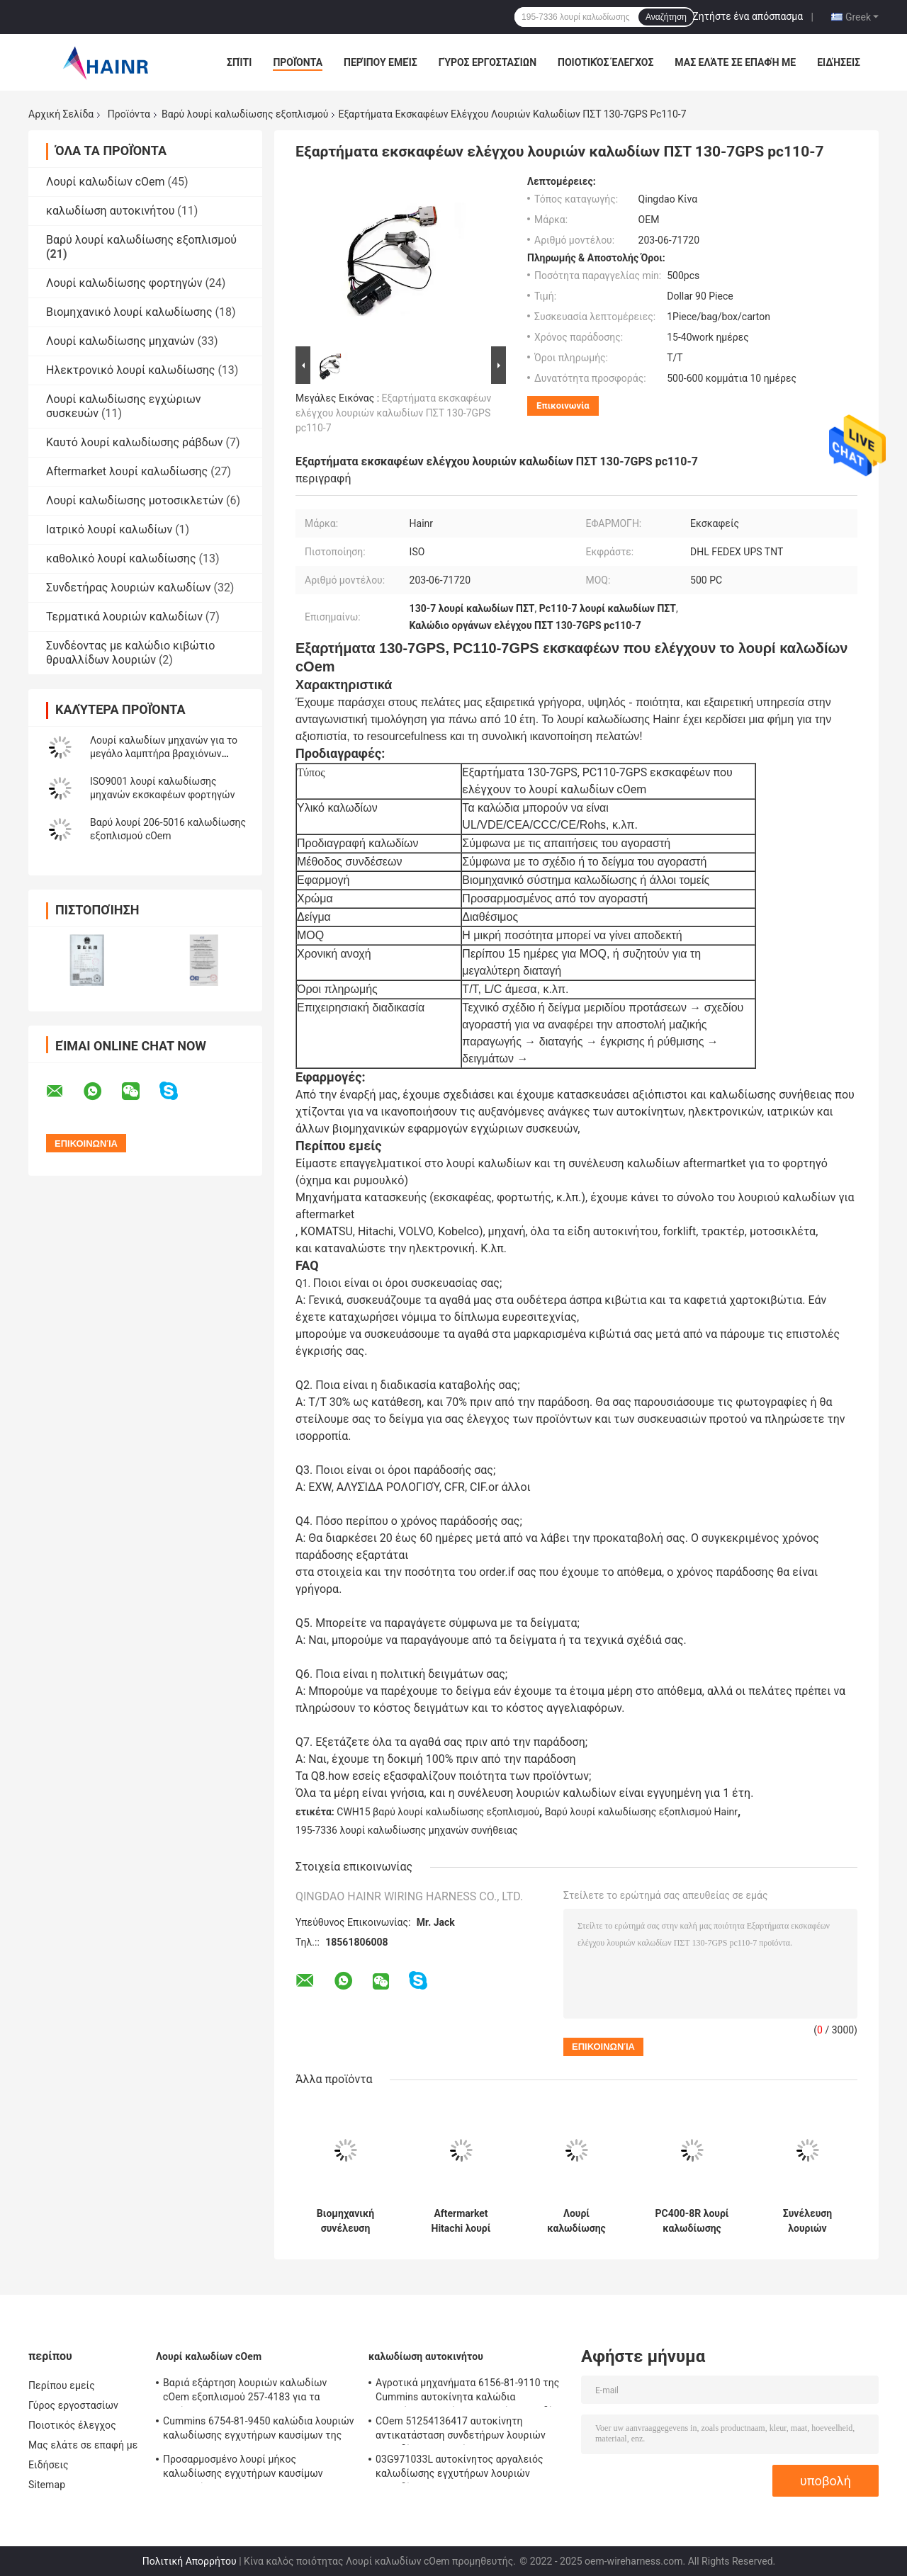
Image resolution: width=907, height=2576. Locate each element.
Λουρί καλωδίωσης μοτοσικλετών (134, 500)
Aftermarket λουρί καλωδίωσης (127, 471)
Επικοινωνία (563, 405)
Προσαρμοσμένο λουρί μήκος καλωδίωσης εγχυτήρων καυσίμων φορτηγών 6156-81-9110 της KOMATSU (253, 2468)
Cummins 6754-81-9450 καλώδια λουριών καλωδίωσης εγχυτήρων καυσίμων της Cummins (258, 2430)
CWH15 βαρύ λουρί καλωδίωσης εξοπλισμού (438, 1811)
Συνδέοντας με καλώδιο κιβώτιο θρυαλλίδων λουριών (130, 652)
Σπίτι (239, 62)
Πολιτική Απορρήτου (189, 2561)
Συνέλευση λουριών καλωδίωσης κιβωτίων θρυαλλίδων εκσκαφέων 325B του (807, 2221)
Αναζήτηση (666, 17)
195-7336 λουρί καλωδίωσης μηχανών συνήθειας (406, 1830)
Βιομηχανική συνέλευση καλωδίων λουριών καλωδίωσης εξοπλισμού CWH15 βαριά (346, 2221)
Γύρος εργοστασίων (487, 62)
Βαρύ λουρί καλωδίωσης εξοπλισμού (245, 114)
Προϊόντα (297, 62)
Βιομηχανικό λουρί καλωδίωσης (129, 312)
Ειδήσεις (838, 62)
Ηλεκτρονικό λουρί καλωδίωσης (130, 370)
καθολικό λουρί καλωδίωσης (121, 558)
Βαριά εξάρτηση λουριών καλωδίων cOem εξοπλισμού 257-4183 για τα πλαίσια (245, 2392)
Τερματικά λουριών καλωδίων (124, 616)
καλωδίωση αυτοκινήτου (110, 210)
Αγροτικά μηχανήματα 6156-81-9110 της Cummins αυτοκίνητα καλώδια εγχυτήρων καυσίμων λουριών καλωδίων (470, 2392)
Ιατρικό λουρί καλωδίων (109, 529)
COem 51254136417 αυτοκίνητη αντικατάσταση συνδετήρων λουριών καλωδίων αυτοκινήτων (461, 2430)
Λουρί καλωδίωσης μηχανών (120, 341)
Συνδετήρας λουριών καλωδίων (128, 587)
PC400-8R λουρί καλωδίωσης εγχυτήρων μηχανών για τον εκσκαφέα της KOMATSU (691, 2221)
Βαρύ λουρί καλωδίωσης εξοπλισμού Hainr (641, 1811)
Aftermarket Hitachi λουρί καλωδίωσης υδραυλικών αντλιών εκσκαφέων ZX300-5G (461, 2221)
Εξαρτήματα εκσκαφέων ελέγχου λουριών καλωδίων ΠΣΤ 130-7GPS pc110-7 (393, 412)
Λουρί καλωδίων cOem (105, 181)
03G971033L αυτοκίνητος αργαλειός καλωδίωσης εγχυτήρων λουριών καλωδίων (459, 2468)
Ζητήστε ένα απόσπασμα (747, 16)
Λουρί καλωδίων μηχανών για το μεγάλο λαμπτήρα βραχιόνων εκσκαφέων (163, 753)
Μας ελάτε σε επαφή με (735, 62)
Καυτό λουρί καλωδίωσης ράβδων (134, 442)
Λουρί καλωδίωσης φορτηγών (124, 283)
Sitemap (46, 2484)
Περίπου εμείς (380, 62)
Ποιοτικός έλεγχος (605, 62)
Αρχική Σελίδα (61, 114)
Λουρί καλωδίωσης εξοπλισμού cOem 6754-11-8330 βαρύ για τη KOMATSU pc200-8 (576, 2221)
